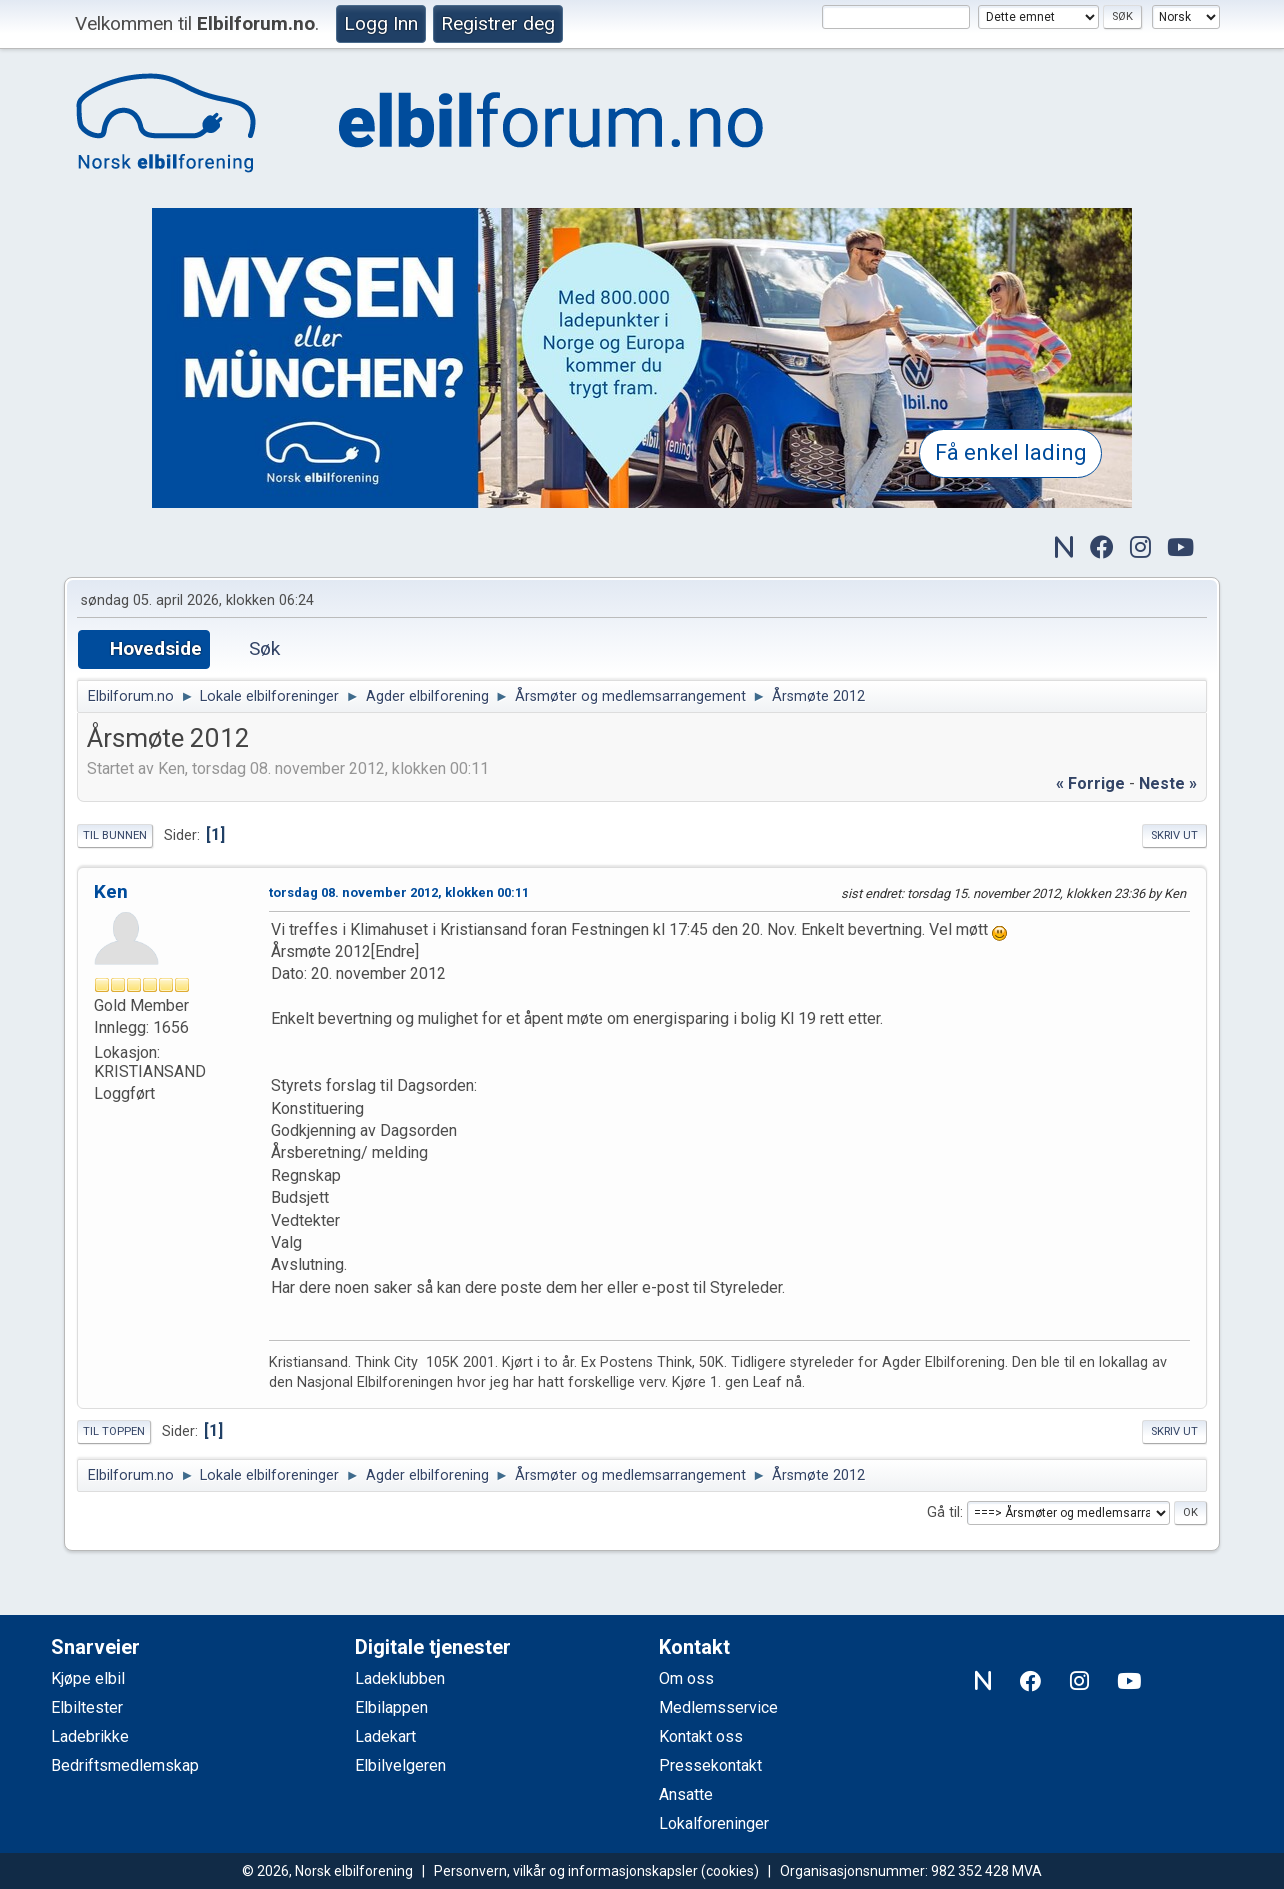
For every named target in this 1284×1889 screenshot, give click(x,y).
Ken (111, 891)
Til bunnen (115, 835)
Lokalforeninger (714, 1823)
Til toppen (114, 1431)
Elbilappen (391, 1707)
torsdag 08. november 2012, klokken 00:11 (399, 892)
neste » (1168, 783)
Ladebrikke (90, 1736)
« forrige (1090, 783)
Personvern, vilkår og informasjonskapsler (566, 1871)
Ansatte (686, 1794)
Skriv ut (1174, 835)
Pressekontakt (710, 1765)
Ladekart (385, 1736)
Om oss (686, 1678)
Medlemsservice (718, 1707)
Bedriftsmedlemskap (125, 1765)
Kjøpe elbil (88, 1678)
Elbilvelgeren (400, 1765)
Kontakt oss (701, 1736)
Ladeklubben (400, 1678)
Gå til (943, 1512)
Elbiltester (87, 1707)
